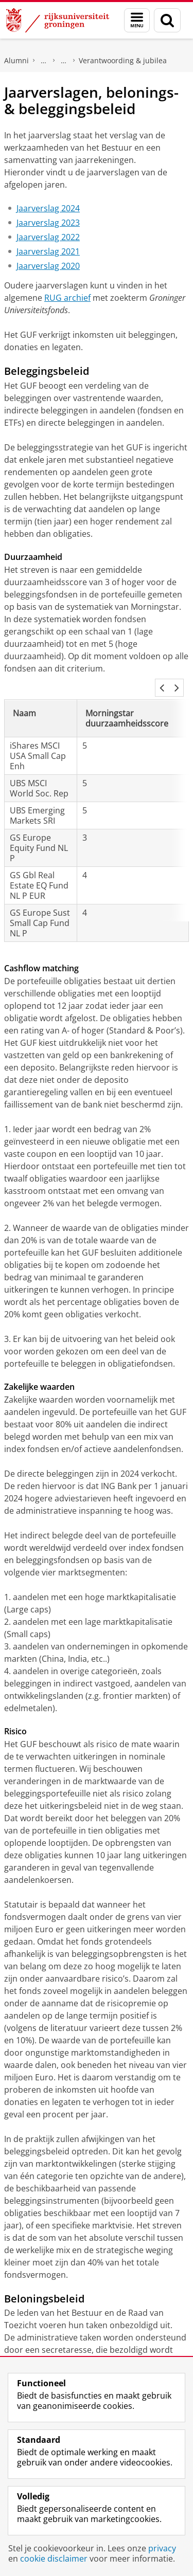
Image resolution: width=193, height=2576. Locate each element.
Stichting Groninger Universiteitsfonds (64, 61)
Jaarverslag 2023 (48, 222)
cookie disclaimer (53, 2558)
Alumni (16, 60)
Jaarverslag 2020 (48, 265)
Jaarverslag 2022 (48, 237)
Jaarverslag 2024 (48, 208)
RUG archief (67, 297)
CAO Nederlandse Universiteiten (110, 2349)
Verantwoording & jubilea (123, 60)
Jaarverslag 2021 (48, 251)
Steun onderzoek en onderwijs (44, 61)
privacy (162, 2548)
